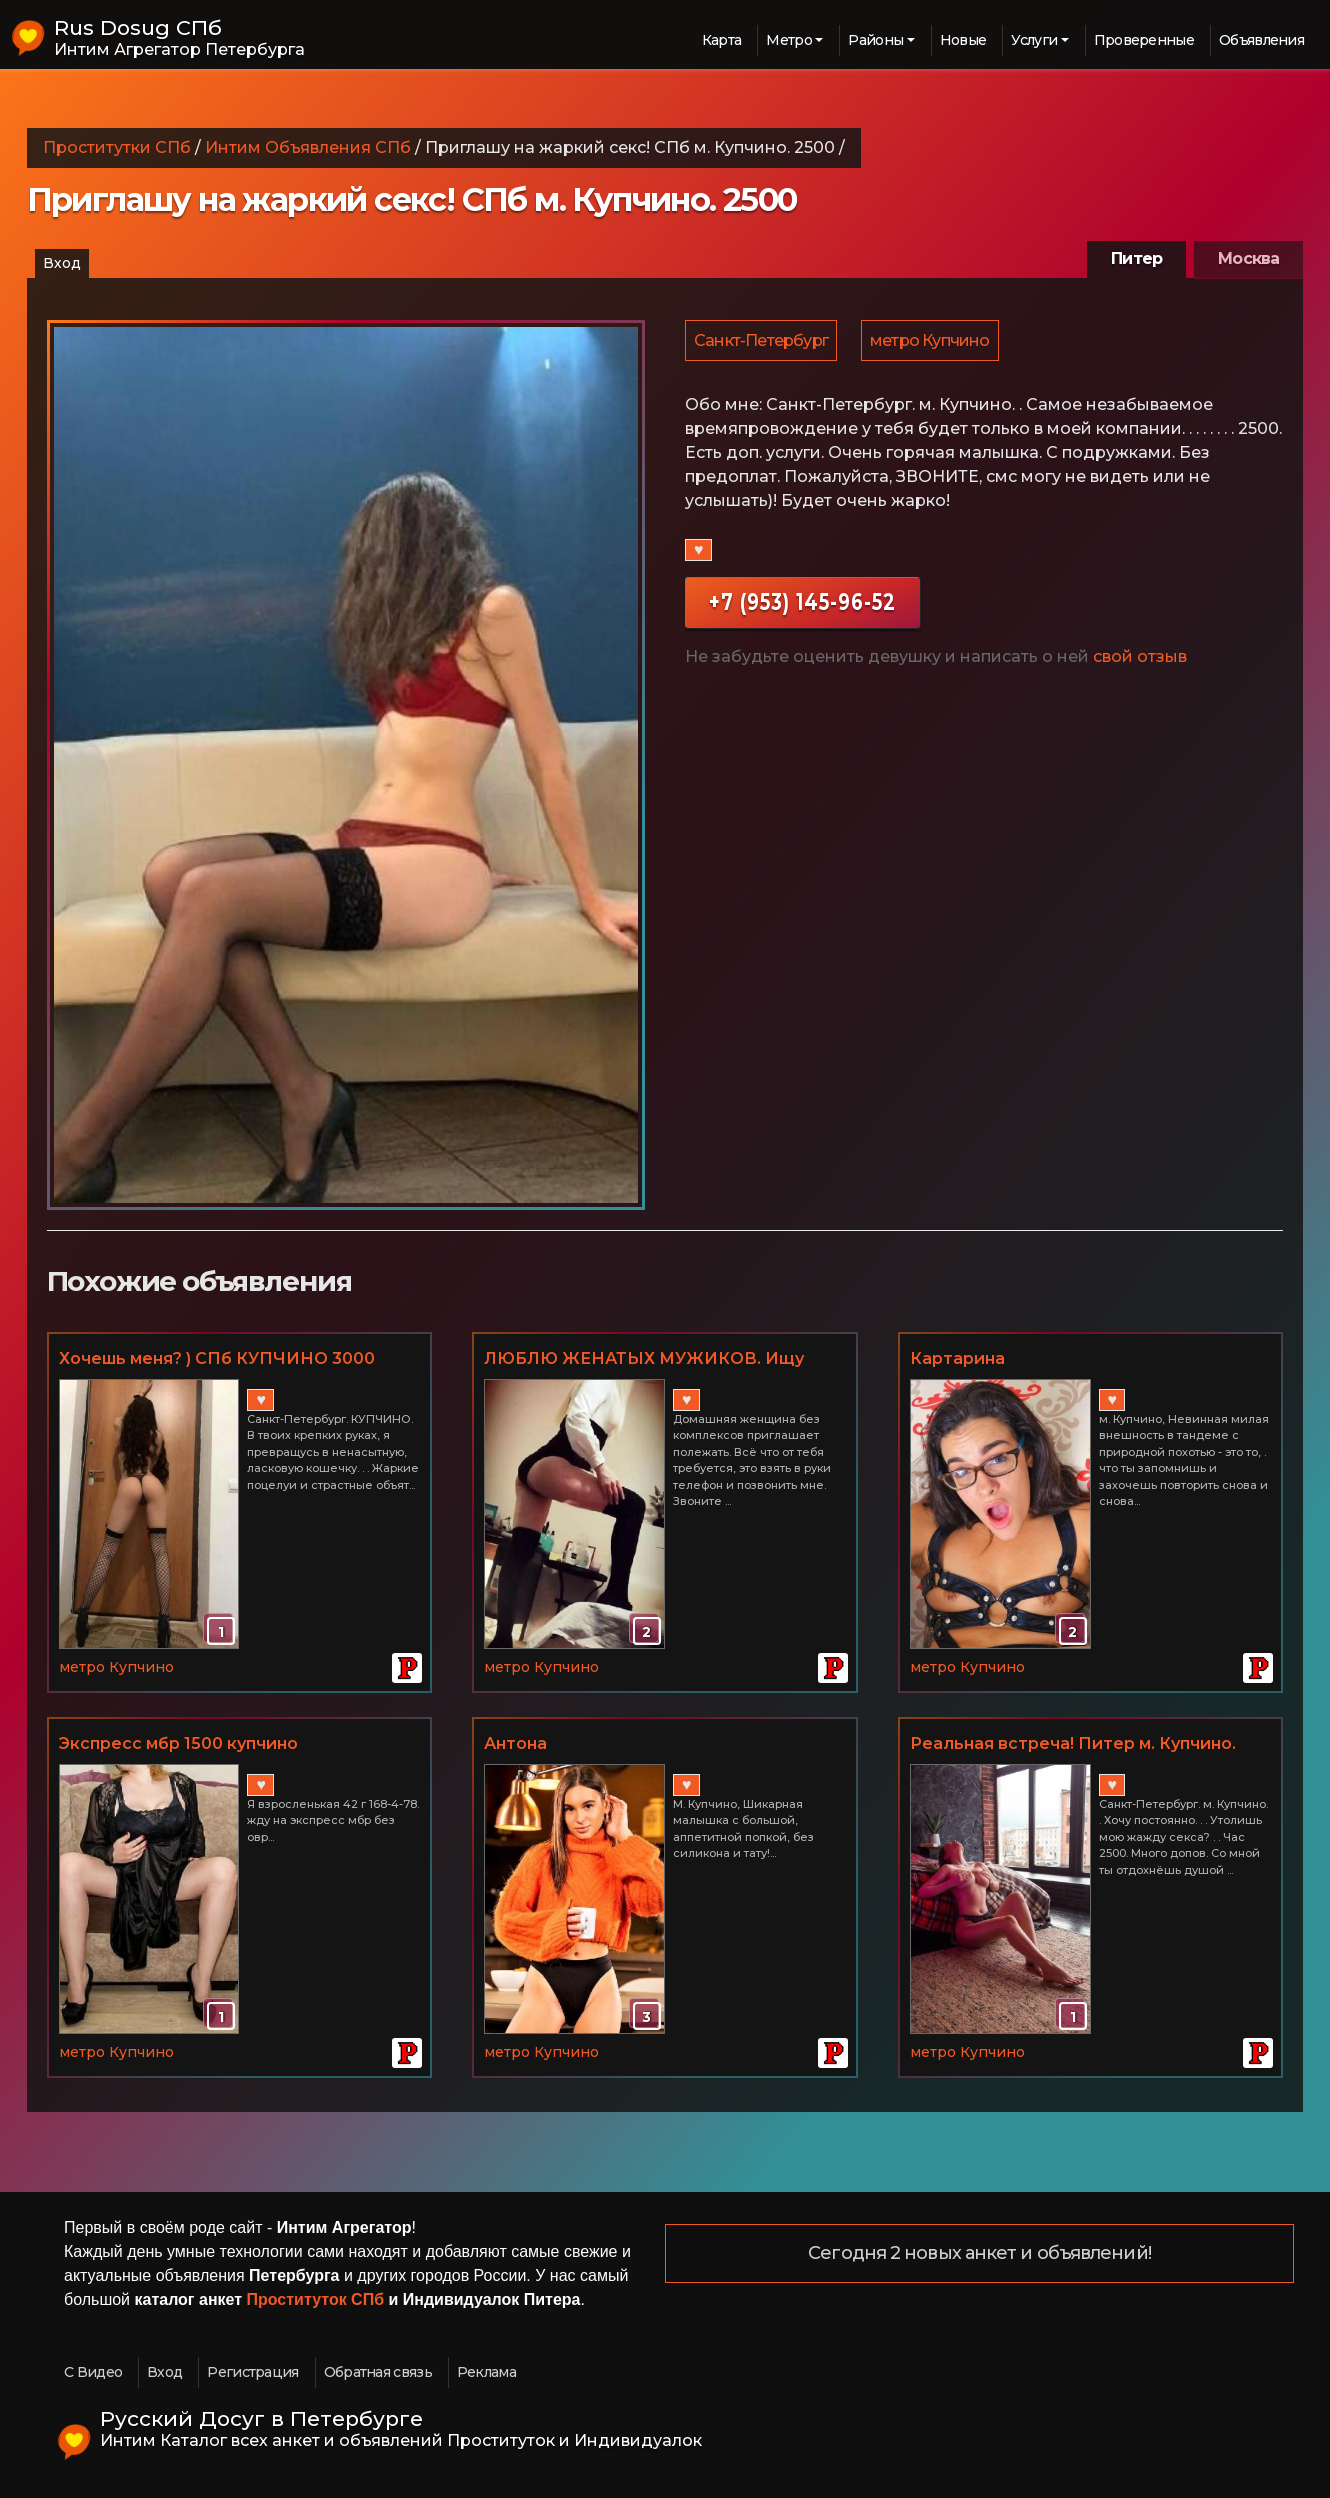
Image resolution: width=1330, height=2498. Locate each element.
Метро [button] (789, 40)
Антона (515, 1743)
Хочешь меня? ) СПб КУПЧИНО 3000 (217, 1358)
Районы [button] (875, 40)
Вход (62, 263)
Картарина (957, 1358)
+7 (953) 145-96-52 (802, 604)
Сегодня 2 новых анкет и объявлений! (979, 2254)
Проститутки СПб (117, 147)
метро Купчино (933, 341)
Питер (1136, 258)
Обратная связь (378, 2372)
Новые (963, 40)
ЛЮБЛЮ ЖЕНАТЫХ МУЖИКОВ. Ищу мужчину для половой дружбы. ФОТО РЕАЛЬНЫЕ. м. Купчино (648, 1360)
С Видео (93, 2372)
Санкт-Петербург (762, 341)
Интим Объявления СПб (308, 147)
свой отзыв (1140, 659)
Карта (722, 40)
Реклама (486, 2372)
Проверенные (1144, 40)
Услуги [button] (1034, 40)
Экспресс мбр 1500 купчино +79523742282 (178, 1745)
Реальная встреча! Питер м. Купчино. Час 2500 (1073, 1745)
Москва (1248, 258)
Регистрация (252, 2372)
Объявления (1261, 40)
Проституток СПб (316, 2299)
